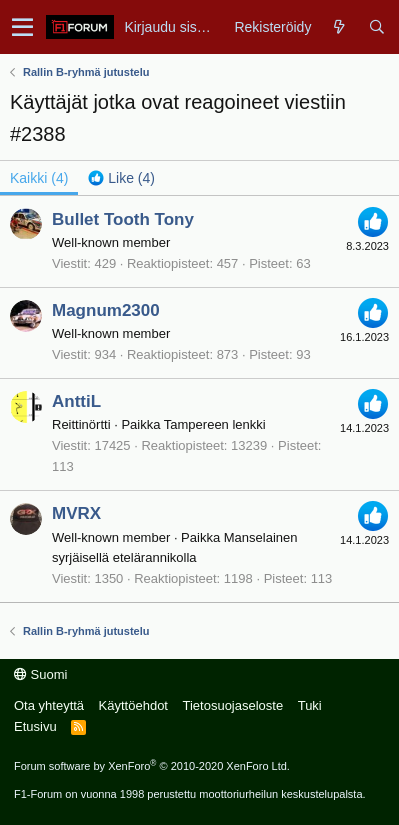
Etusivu (35, 726)
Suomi (40, 674)
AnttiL (76, 401)
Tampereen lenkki (215, 424)
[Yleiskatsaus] (339, 27)
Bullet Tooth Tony (123, 219)
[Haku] (376, 27)
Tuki (310, 705)
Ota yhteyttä (49, 705)
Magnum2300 (106, 310)
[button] (22, 27)
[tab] (121, 178)
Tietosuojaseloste (232, 705)
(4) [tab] (39, 178)
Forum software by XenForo (152, 766)
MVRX (76, 513)
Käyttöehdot (133, 705)
